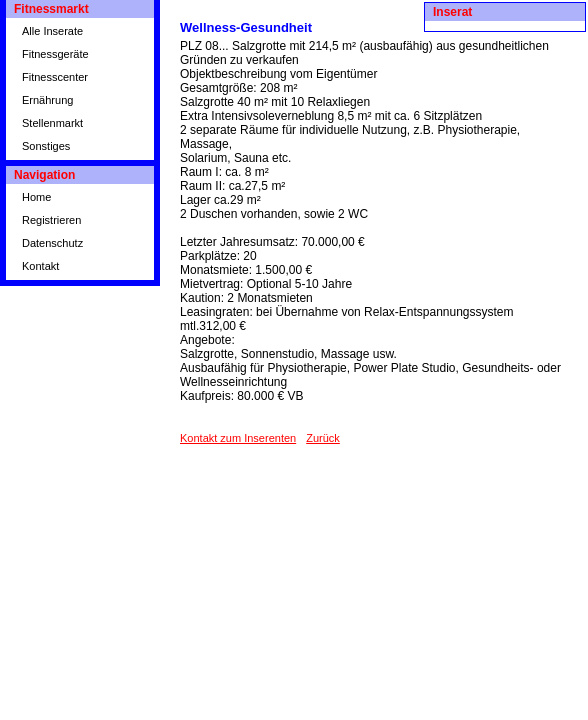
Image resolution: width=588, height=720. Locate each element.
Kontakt (40, 266)
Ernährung (47, 100)
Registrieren (51, 220)
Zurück (323, 438)
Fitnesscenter (55, 77)
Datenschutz (52, 243)
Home (36, 197)
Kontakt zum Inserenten (238, 438)
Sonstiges (46, 146)
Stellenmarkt (52, 123)
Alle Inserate (52, 31)
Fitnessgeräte (55, 54)
